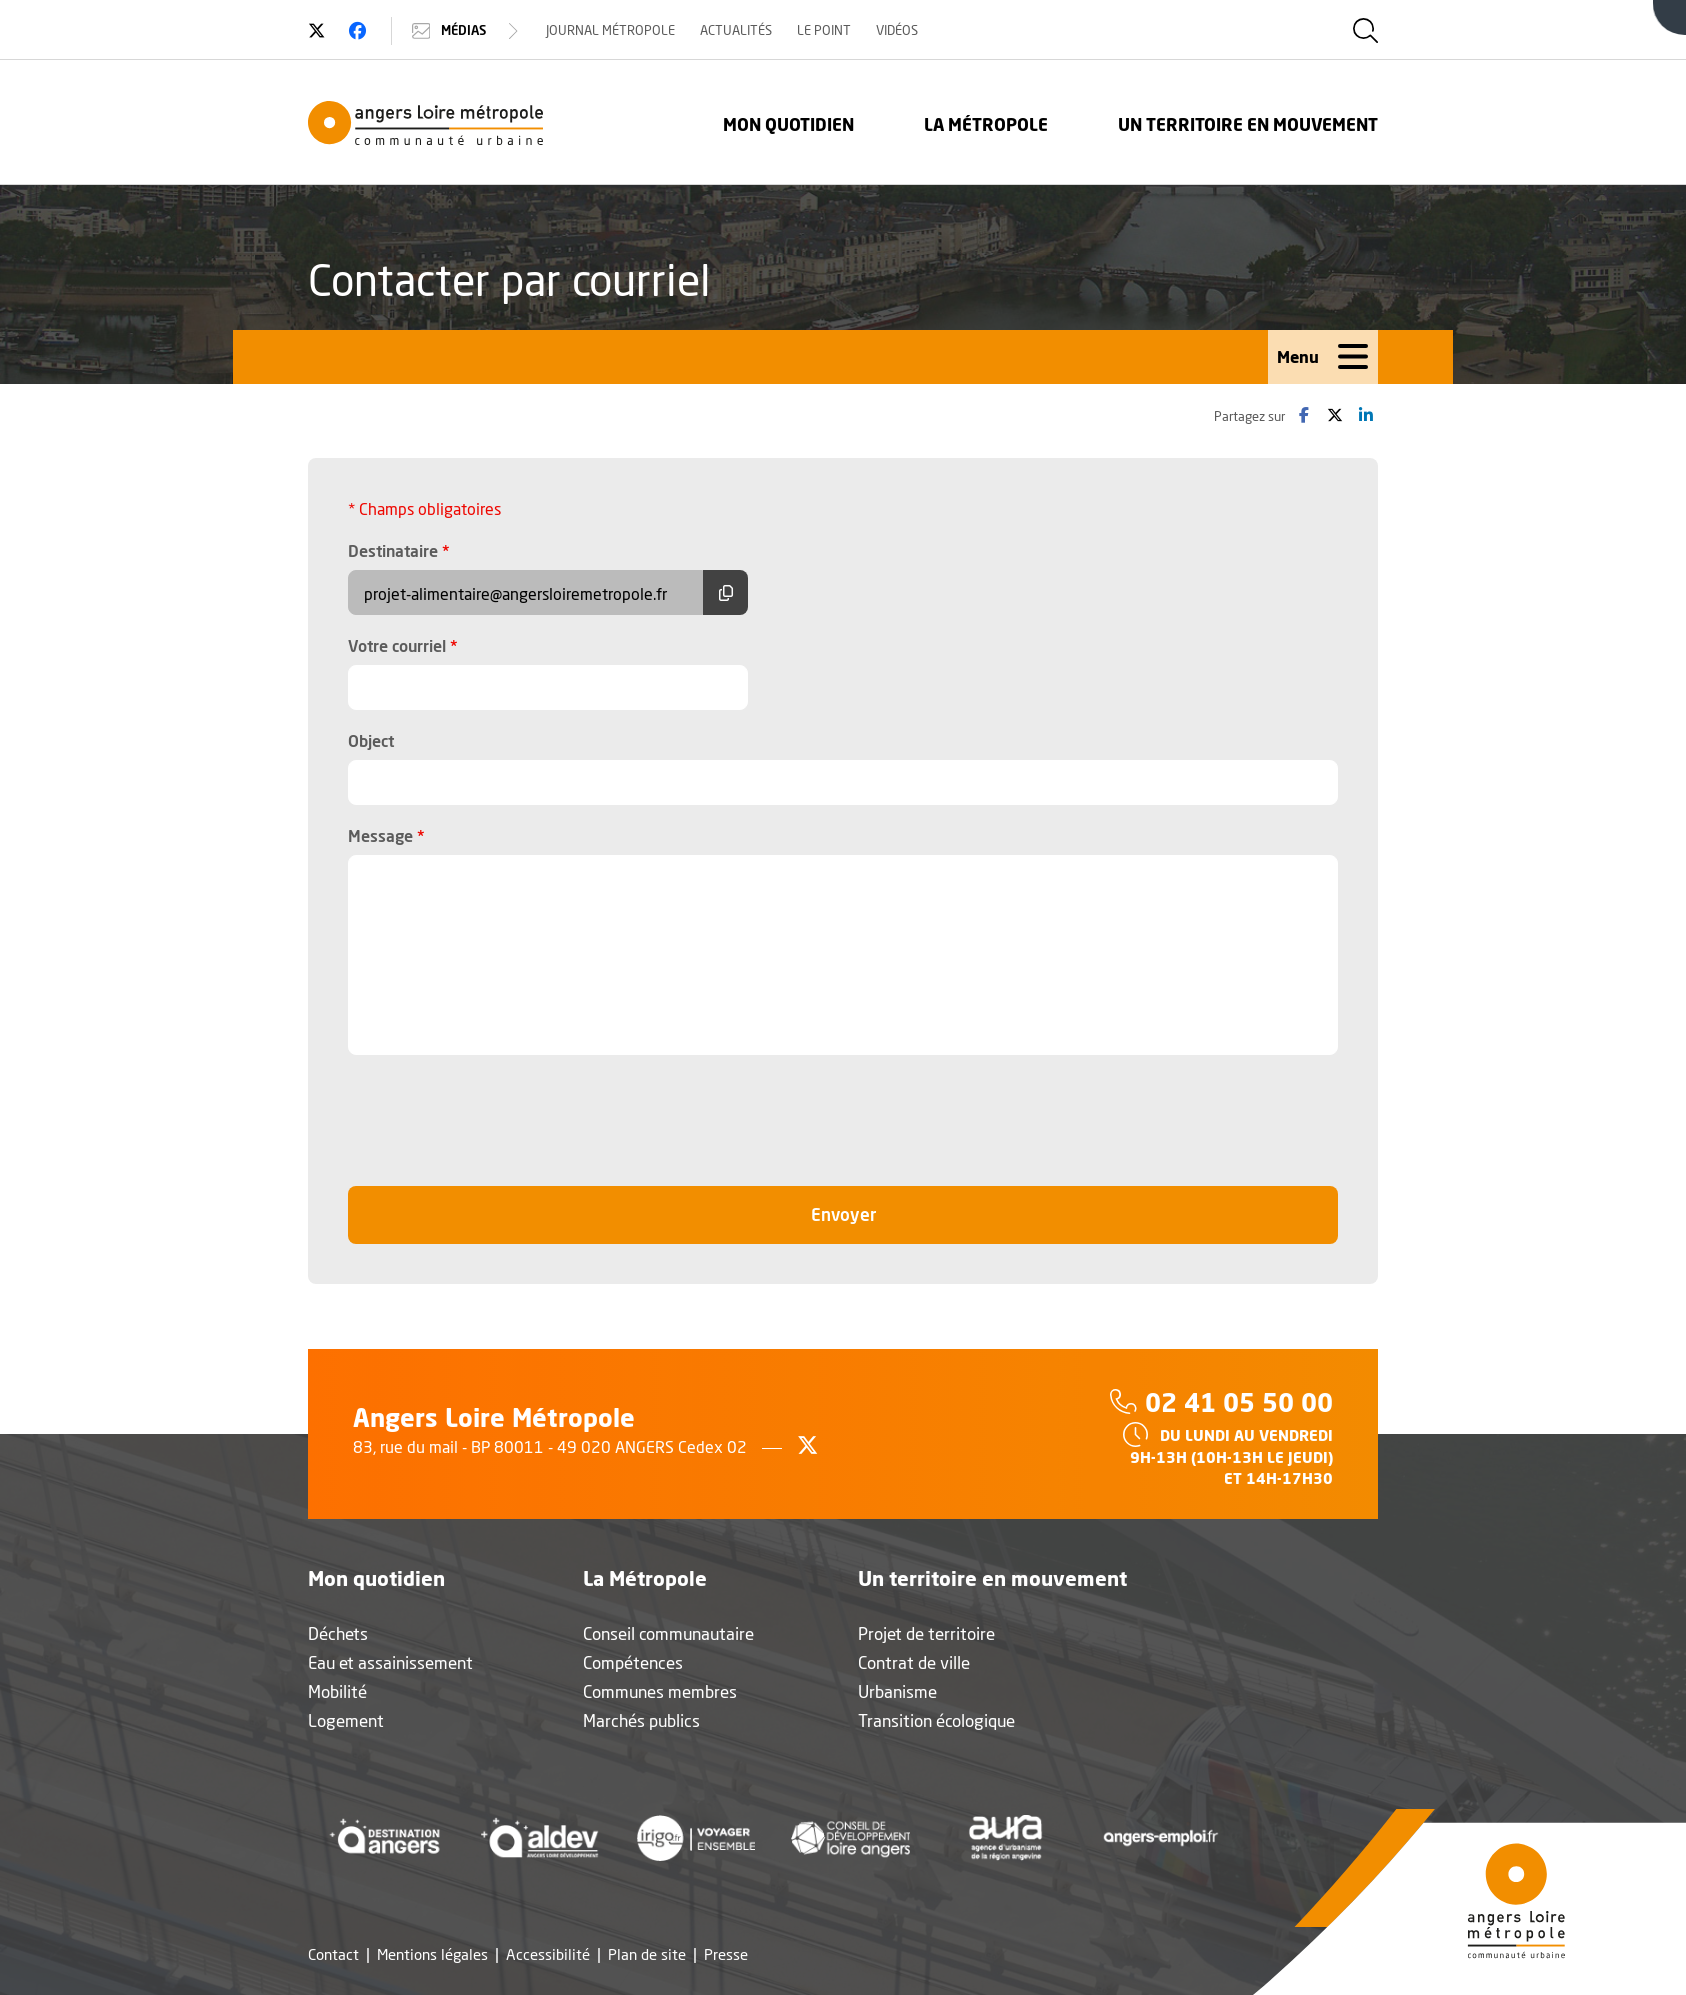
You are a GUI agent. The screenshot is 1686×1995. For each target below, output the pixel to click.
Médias (467, 31)
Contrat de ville (914, 1662)
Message (386, 835)
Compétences (633, 1662)
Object (371, 740)
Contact (333, 1954)
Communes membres (660, 1691)
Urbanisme (897, 1691)
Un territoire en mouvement (1248, 124)
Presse (726, 1954)
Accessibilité (548, 1954)
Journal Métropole (610, 30)
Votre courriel (403, 645)
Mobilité (337, 1691)
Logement (346, 1720)
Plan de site (647, 1954)
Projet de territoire (926, 1633)
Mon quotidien (788, 124)
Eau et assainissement (390, 1662)
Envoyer (887, 1213)
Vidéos (897, 30)
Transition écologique (936, 1720)
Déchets (338, 1633)
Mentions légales (432, 1954)
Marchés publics (641, 1720)
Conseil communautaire (668, 1633)
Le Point (824, 30)
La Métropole (986, 124)
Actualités (736, 30)
